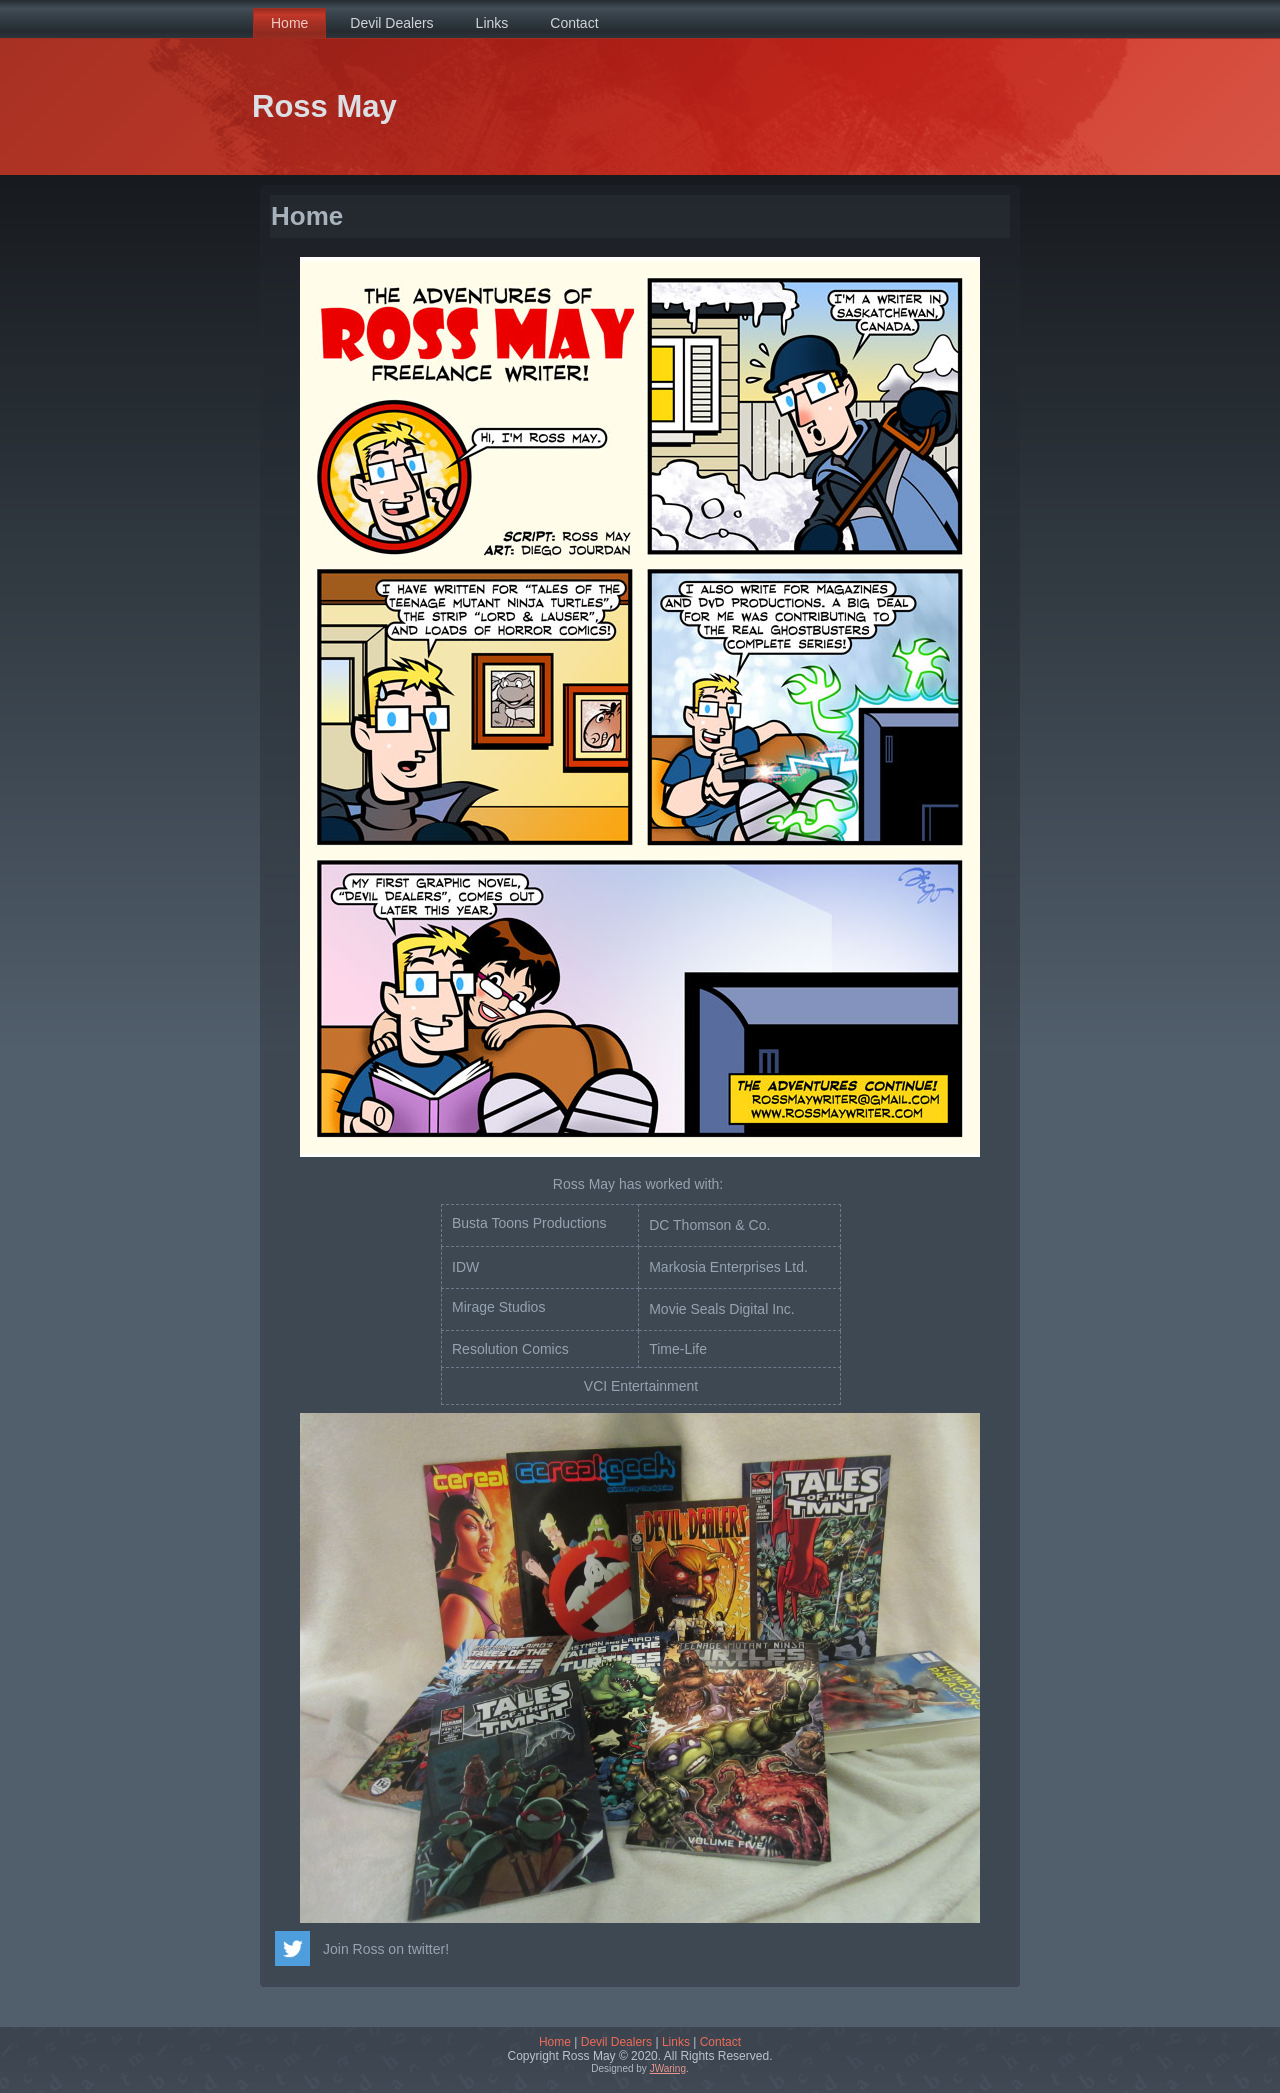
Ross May (324, 106)
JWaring (668, 2068)
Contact (720, 2042)
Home (555, 2042)
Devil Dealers (616, 2042)
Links (676, 2042)
